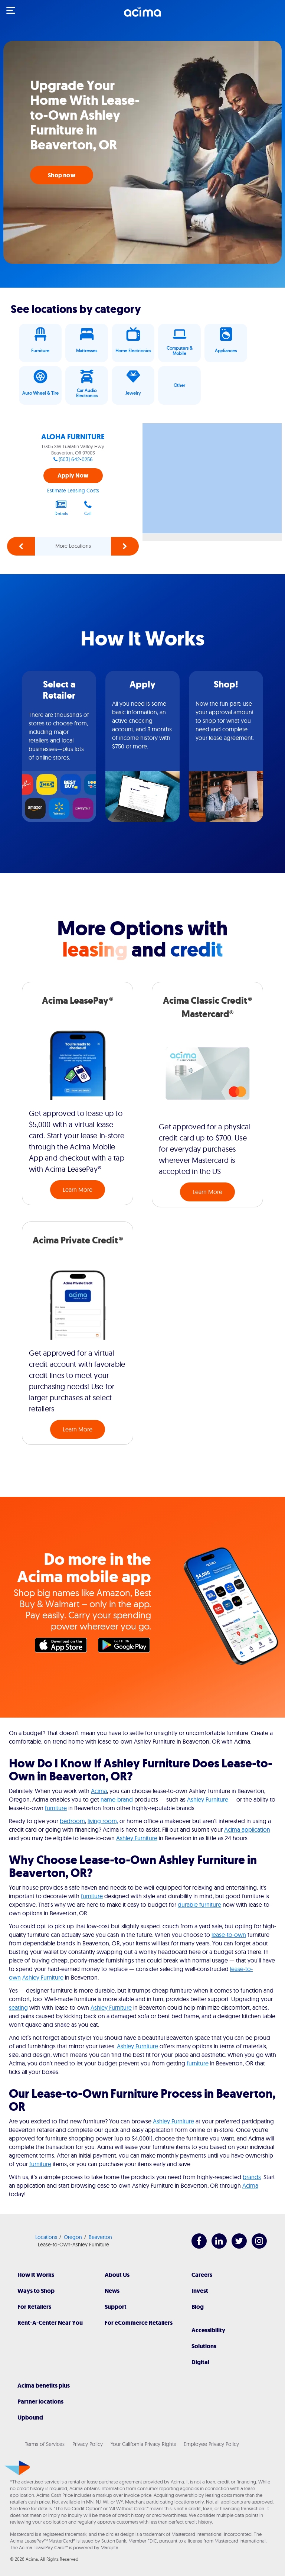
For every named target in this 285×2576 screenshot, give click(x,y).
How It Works (35, 2275)
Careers (201, 2275)
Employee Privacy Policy (211, 2444)
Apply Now (73, 475)
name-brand (117, 1799)
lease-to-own (229, 1934)
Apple (63, 1647)
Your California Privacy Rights (143, 2444)
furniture (56, 1808)
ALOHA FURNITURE (73, 437)
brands (252, 2177)
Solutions (203, 2346)
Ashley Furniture (207, 1799)
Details (61, 508)
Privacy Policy (87, 2444)
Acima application (247, 1829)
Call (88, 508)
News (112, 2291)
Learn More (77, 1189)
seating (18, 2007)
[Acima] (142, 16)
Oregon (73, 2237)
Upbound (30, 2417)
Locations (46, 2237)
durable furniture (199, 1904)
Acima (99, 1791)
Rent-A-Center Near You (50, 2323)
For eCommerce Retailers (139, 2323)
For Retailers (34, 2307)
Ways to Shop (36, 2291)
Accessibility (208, 2330)
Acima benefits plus (43, 2385)
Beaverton (100, 2237)
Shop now (61, 175)
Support (116, 2307)
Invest (199, 2291)
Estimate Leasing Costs (73, 490)
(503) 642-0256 (76, 459)
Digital (200, 2362)
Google (126, 1647)
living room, (103, 1821)
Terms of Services (45, 2444)
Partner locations (40, 2401)
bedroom (72, 1821)
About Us (117, 2275)
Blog (197, 2307)
